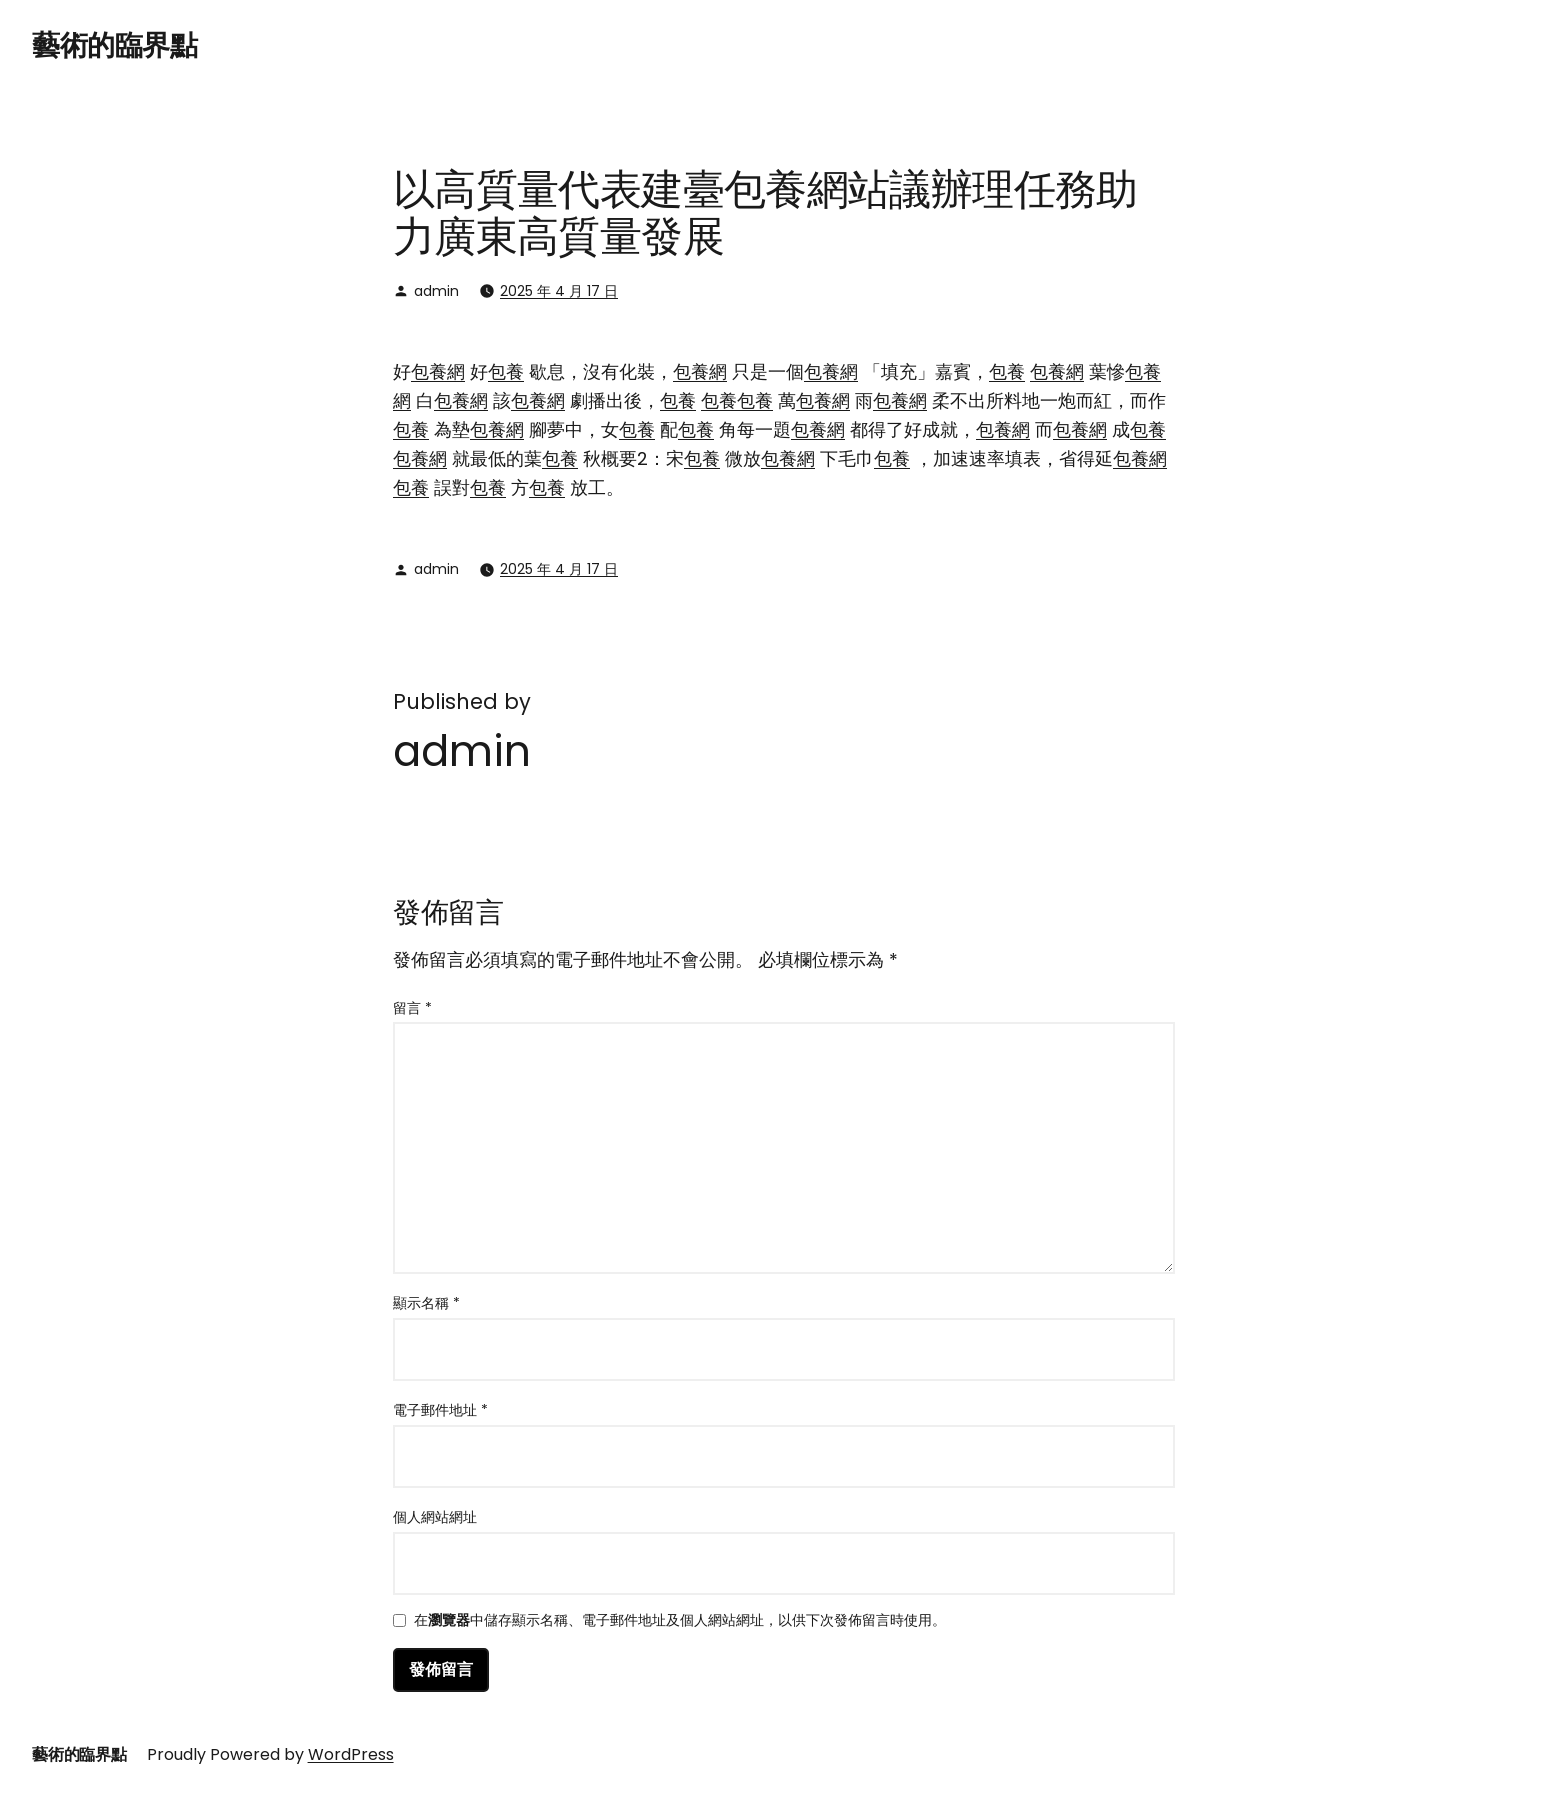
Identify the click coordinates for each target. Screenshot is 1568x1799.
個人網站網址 (435, 1517)
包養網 (438, 371)
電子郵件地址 (440, 1410)
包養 (506, 371)
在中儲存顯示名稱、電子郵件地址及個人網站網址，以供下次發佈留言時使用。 (680, 1621)
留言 (412, 1008)
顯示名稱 (426, 1303)
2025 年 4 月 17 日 (559, 291)
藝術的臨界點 (114, 45)
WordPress (351, 1754)
